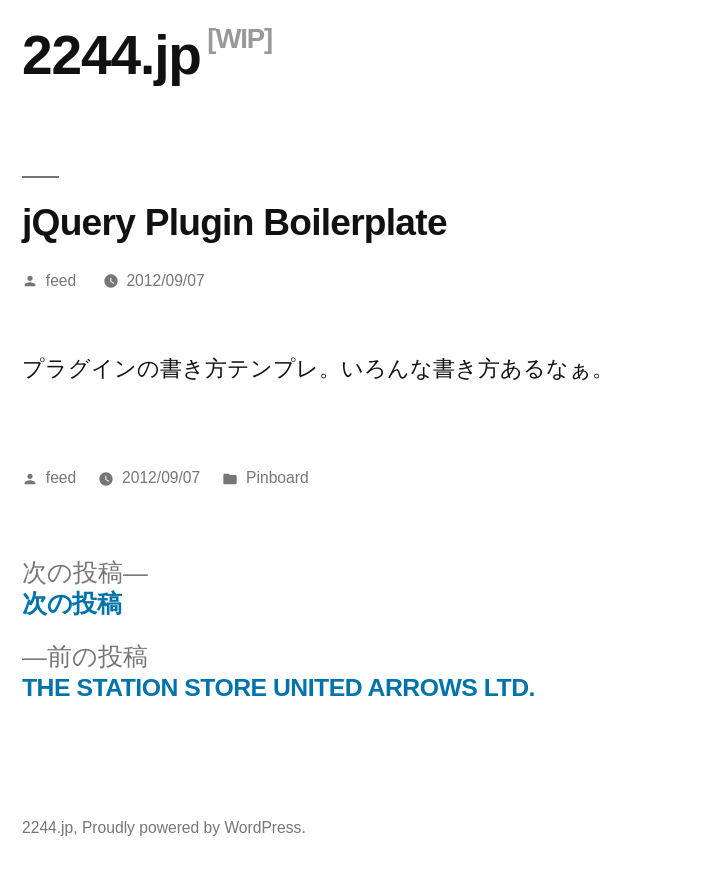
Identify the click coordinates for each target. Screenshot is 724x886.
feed (61, 280)
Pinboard (277, 477)
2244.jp (111, 55)
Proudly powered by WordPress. (194, 827)
